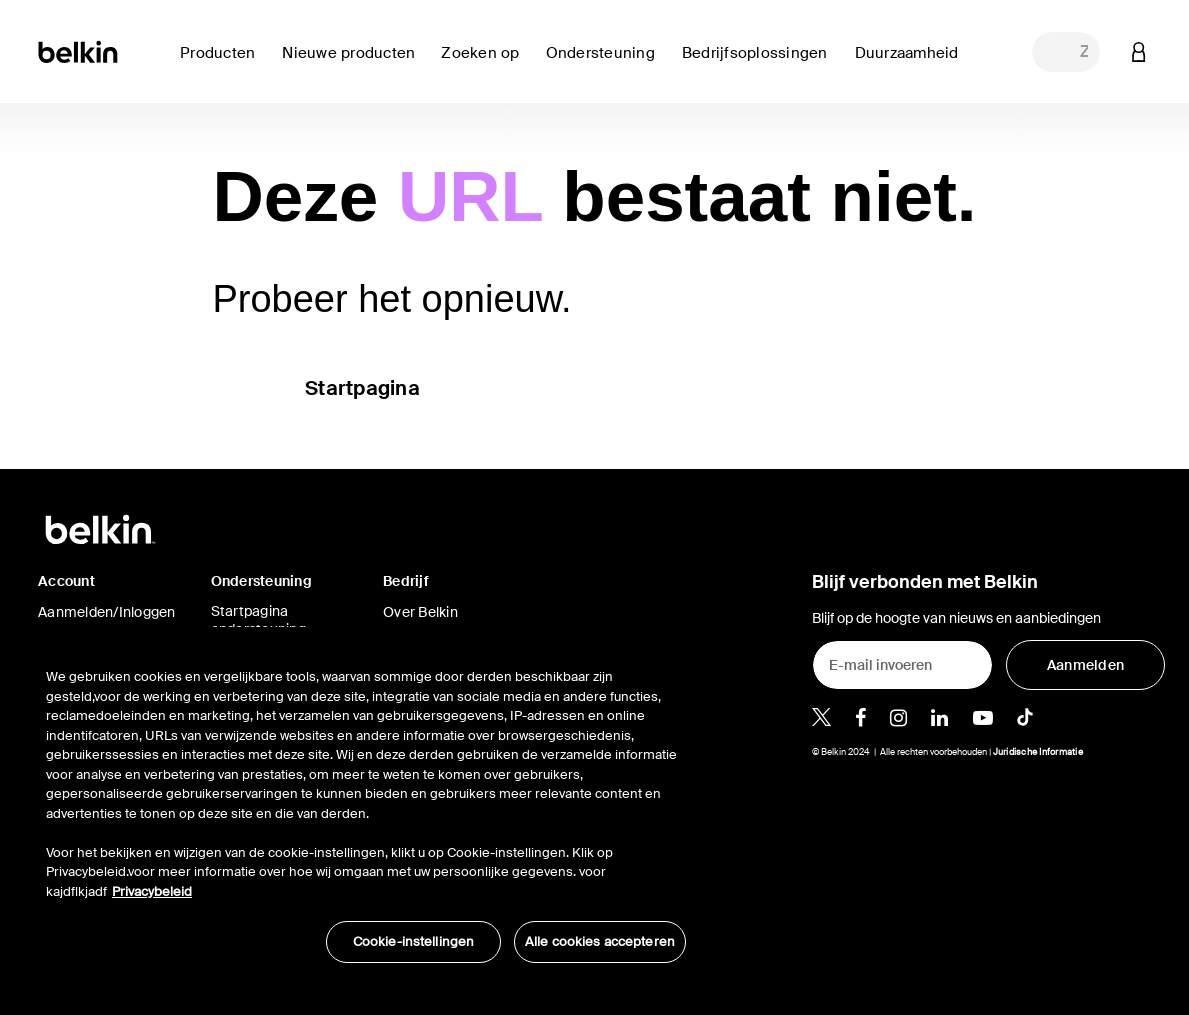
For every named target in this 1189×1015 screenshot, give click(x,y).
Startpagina (362, 388)
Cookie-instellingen (413, 941)
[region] (366, 805)
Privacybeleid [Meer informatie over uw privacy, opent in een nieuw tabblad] (152, 891)
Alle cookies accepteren (600, 941)
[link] (353, 64)
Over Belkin (420, 612)
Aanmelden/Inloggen (107, 612)
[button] (1139, 51)
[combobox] (1066, 52)
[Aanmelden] (1085, 665)
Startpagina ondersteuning (258, 620)
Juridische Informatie (1038, 752)
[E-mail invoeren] (902, 665)
